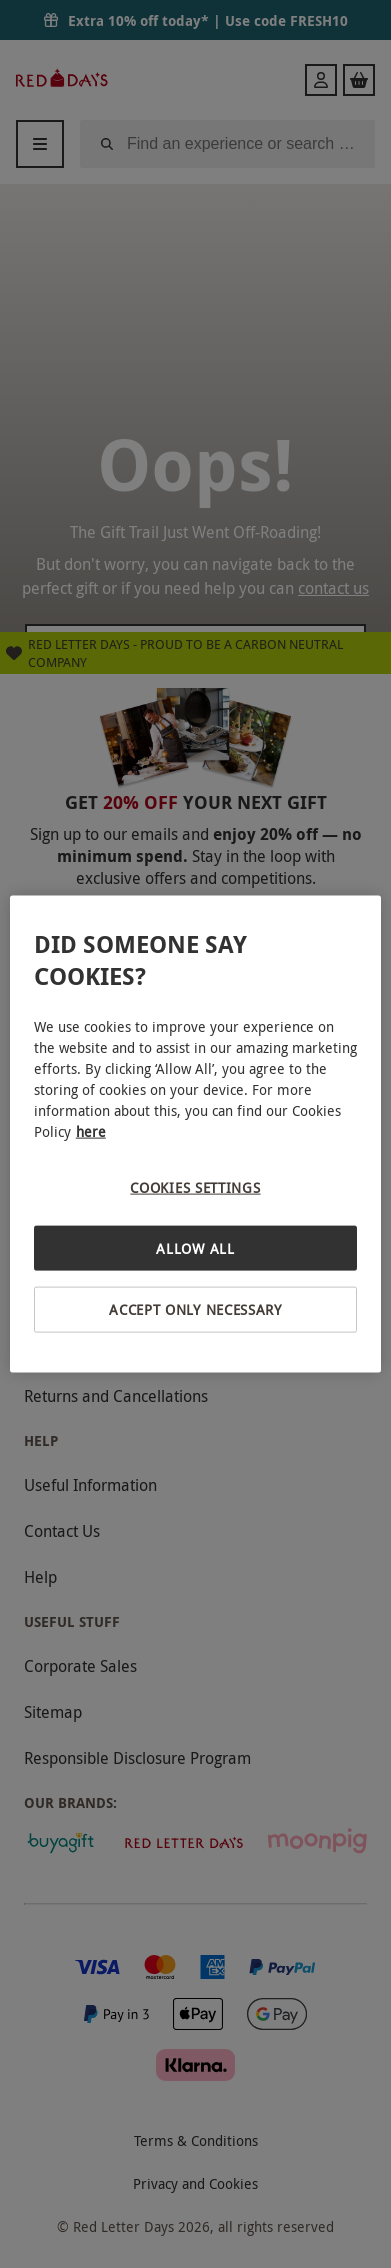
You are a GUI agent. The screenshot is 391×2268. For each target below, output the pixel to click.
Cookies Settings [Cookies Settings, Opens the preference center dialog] (195, 1187)
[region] (195, 1134)
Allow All (195, 1247)
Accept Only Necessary (195, 1309)
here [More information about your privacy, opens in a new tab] (91, 1131)
